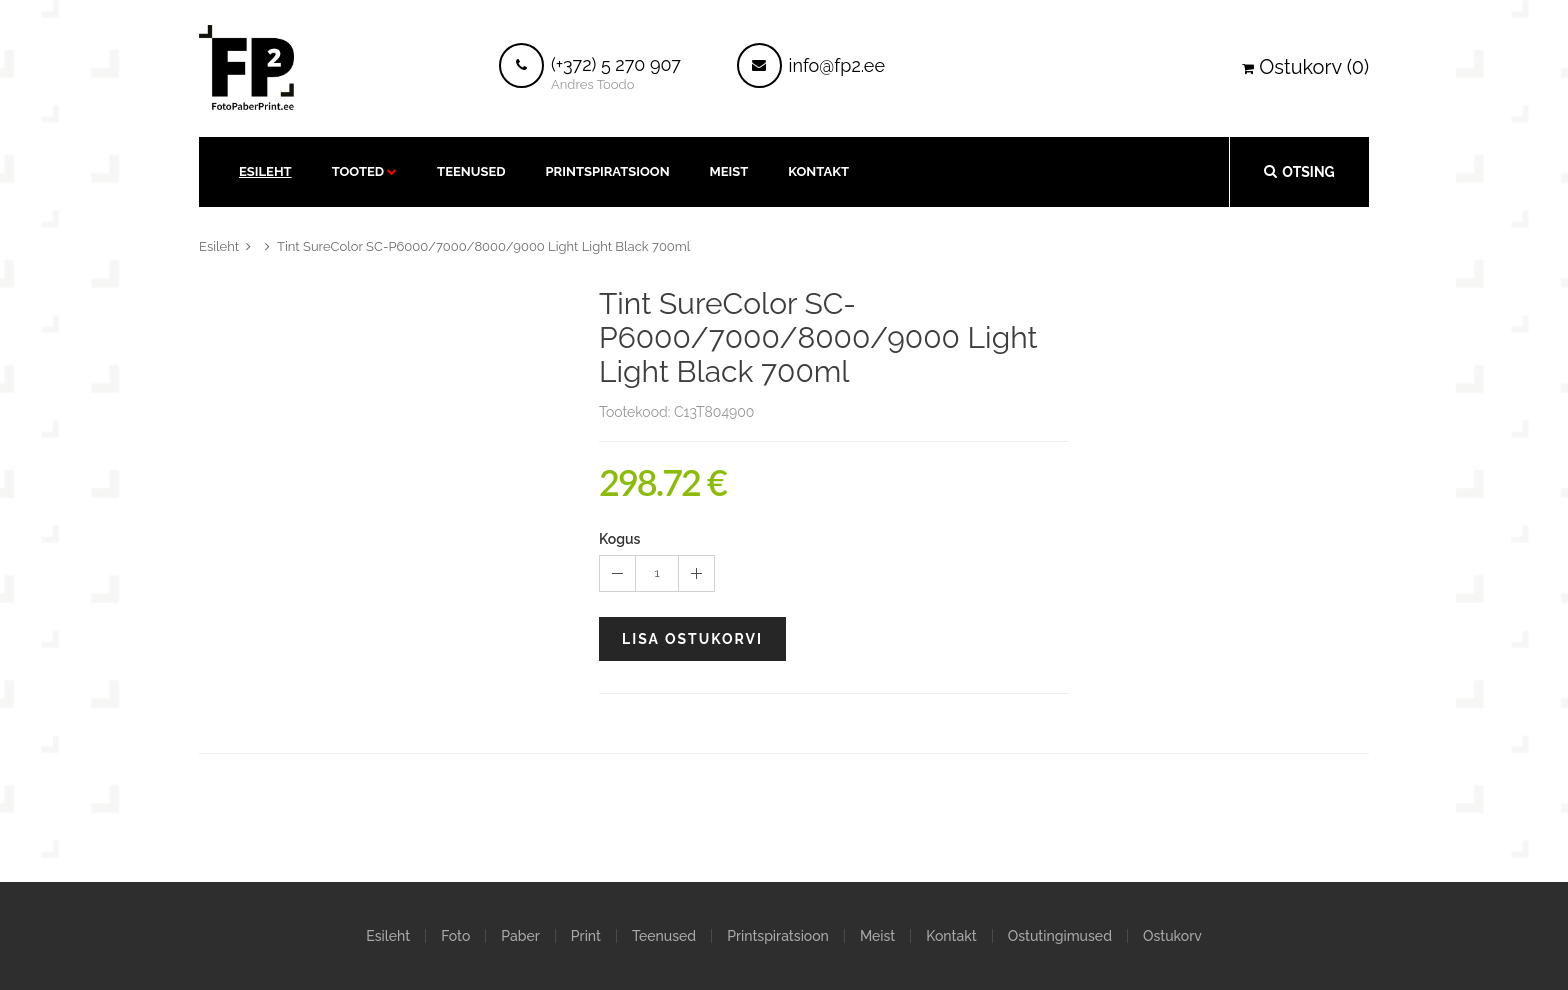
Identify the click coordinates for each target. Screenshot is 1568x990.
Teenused (471, 171)
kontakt (818, 171)
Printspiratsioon (608, 171)
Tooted (358, 171)
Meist (729, 171)
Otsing (1299, 171)
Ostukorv (1172, 936)
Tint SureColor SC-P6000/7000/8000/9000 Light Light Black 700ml (483, 246)
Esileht (265, 171)
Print (586, 936)
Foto (455, 936)
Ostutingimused (1060, 936)
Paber (520, 936)
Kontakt (951, 936)
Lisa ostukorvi (692, 639)
